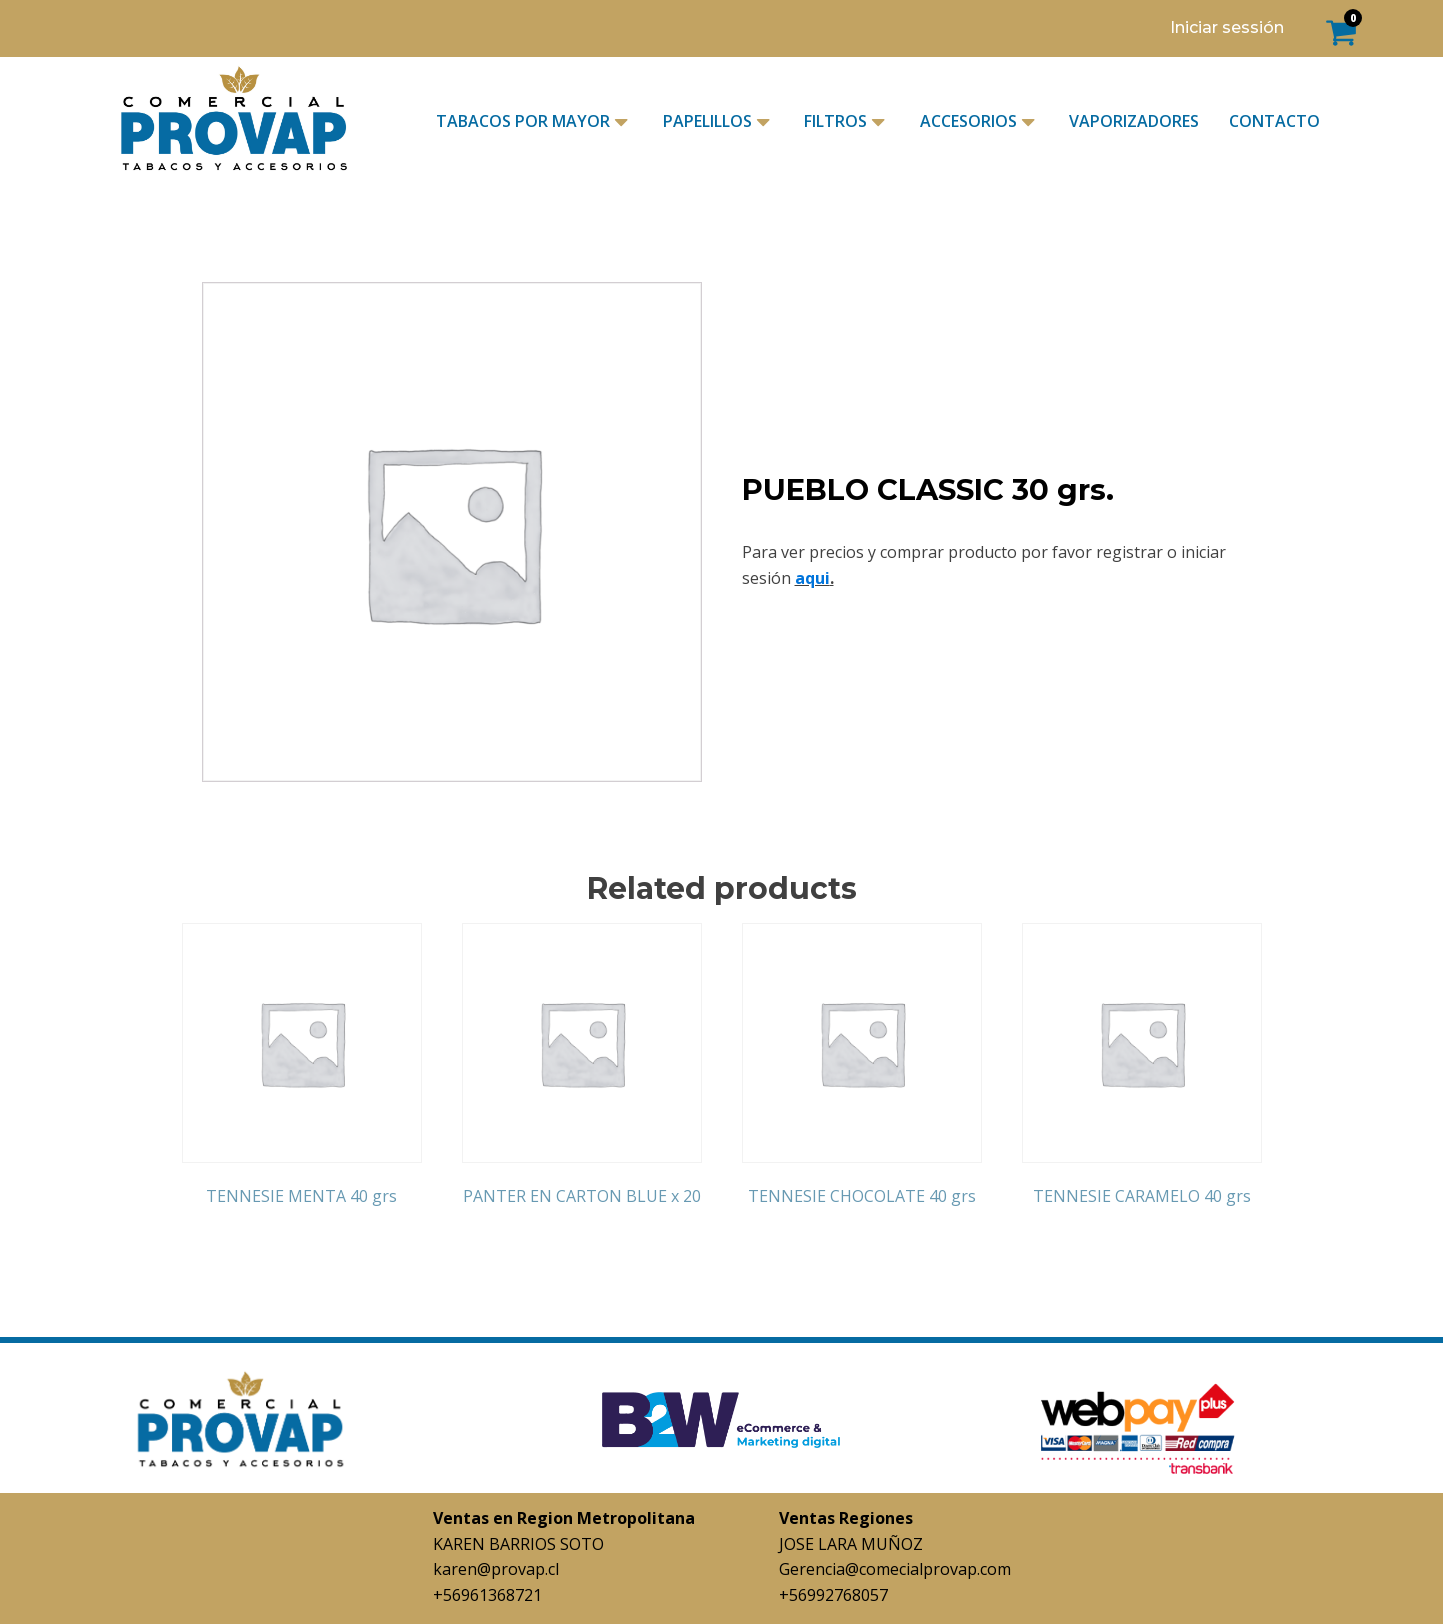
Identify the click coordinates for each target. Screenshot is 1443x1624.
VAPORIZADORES (1134, 121)
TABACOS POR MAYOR (534, 121)
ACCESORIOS (979, 121)
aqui (812, 578)
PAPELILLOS (718, 121)
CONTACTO (1274, 121)
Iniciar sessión (1227, 27)
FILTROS (846, 121)
